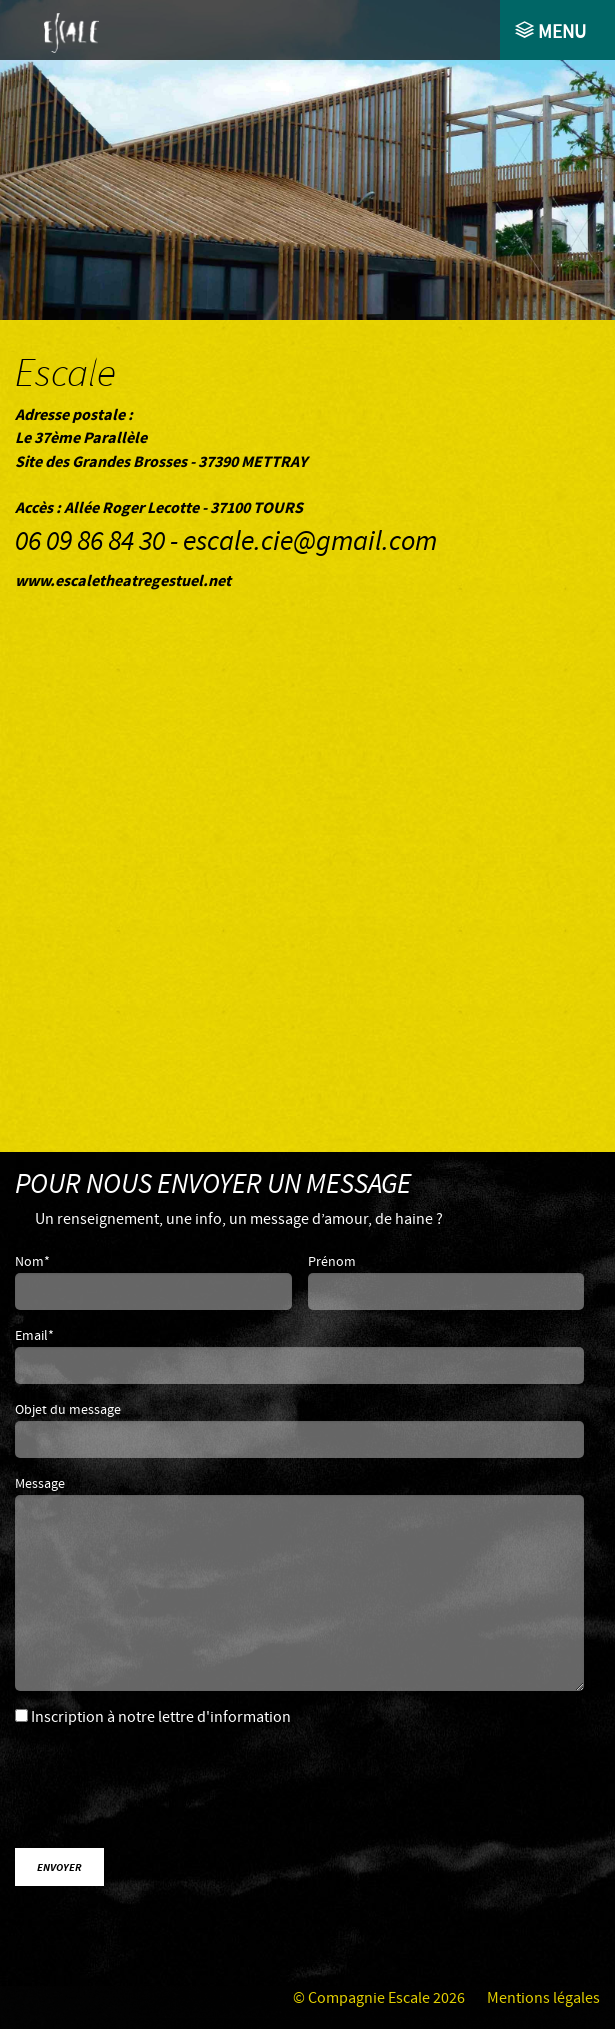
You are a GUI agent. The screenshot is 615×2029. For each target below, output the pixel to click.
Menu (560, 32)
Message (40, 1484)
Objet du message (68, 1410)
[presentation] (183, 1793)
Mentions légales (543, 1998)
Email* (34, 1336)
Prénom (332, 1262)
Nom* (32, 1262)
